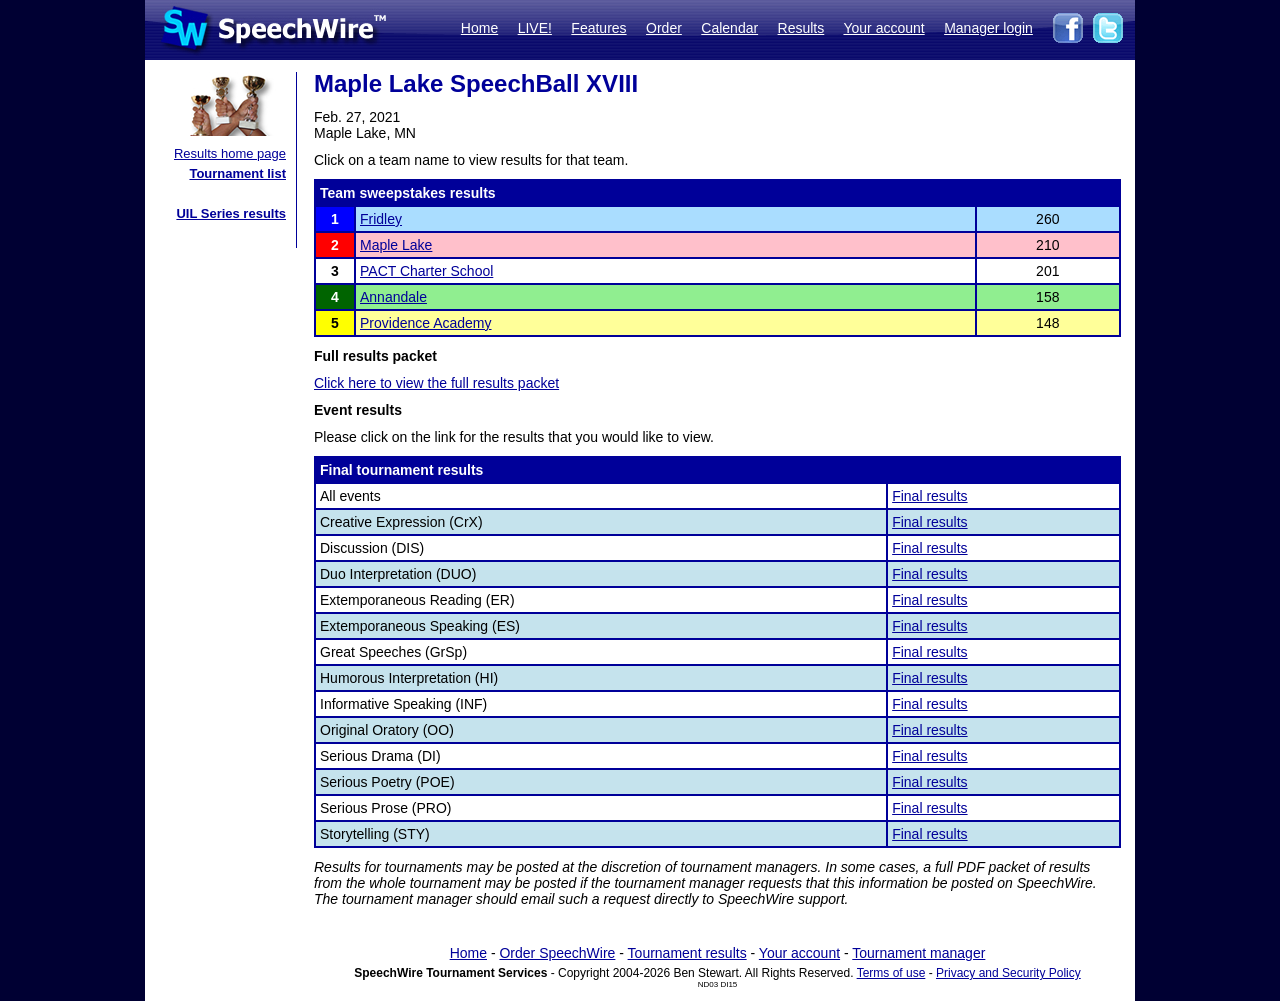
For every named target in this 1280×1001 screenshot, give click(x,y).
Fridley (381, 219)
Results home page (230, 153)
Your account (883, 28)
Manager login (988, 28)
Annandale (393, 297)
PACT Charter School (426, 271)
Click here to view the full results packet (436, 383)
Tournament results (687, 953)
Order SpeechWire (557, 953)
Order (664, 28)
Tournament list (237, 173)
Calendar (729, 28)
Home (479, 28)
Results (801, 28)
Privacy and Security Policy (1008, 973)
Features (598, 28)
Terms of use (891, 973)
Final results (929, 496)
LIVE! (535, 28)
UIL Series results (231, 213)
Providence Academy (426, 323)
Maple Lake (396, 245)
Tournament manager (918, 953)
